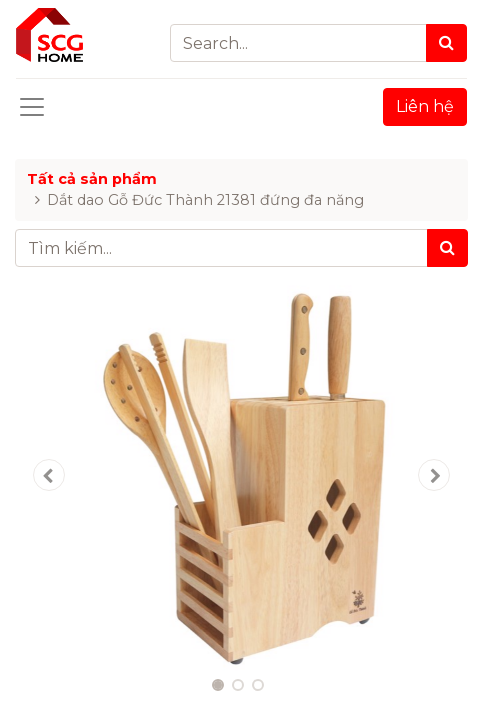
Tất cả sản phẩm (92, 179)
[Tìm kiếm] (447, 248)
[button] (49, 475)
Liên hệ (425, 106)
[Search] (446, 43)
